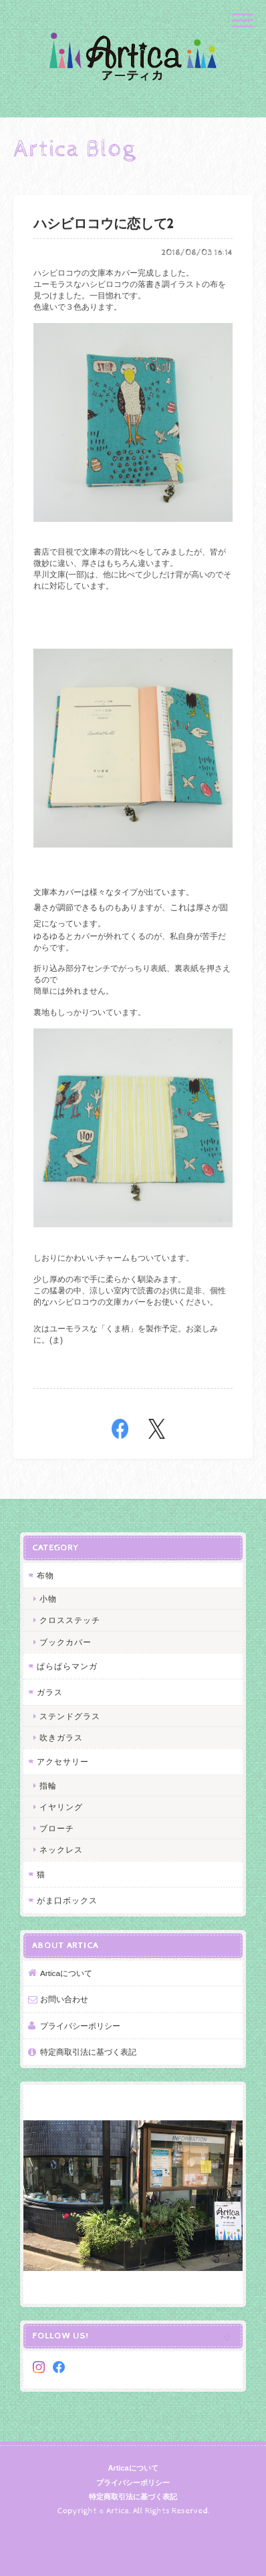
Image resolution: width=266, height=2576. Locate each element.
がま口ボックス (67, 1900)
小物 (48, 1598)
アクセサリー (63, 1761)
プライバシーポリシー (80, 2025)
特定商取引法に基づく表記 (88, 2051)
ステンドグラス (69, 1716)
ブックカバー (65, 1642)
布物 (45, 1575)
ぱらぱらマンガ (67, 1666)
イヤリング (61, 1807)
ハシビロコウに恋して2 (103, 224)
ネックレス (61, 1849)
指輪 (48, 1785)
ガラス (50, 1692)
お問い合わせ (64, 1999)
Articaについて (66, 1973)
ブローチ (56, 1828)
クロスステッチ (69, 1620)
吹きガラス (61, 1737)
